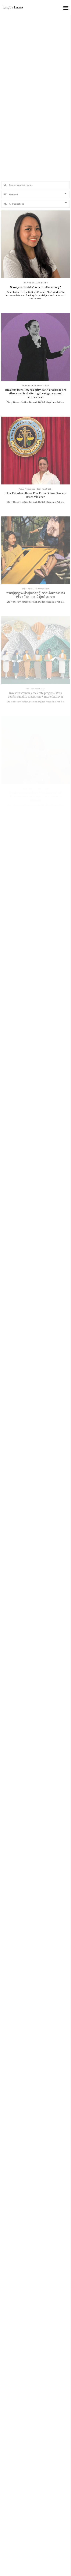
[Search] (35, 185)
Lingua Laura (13, 7)
